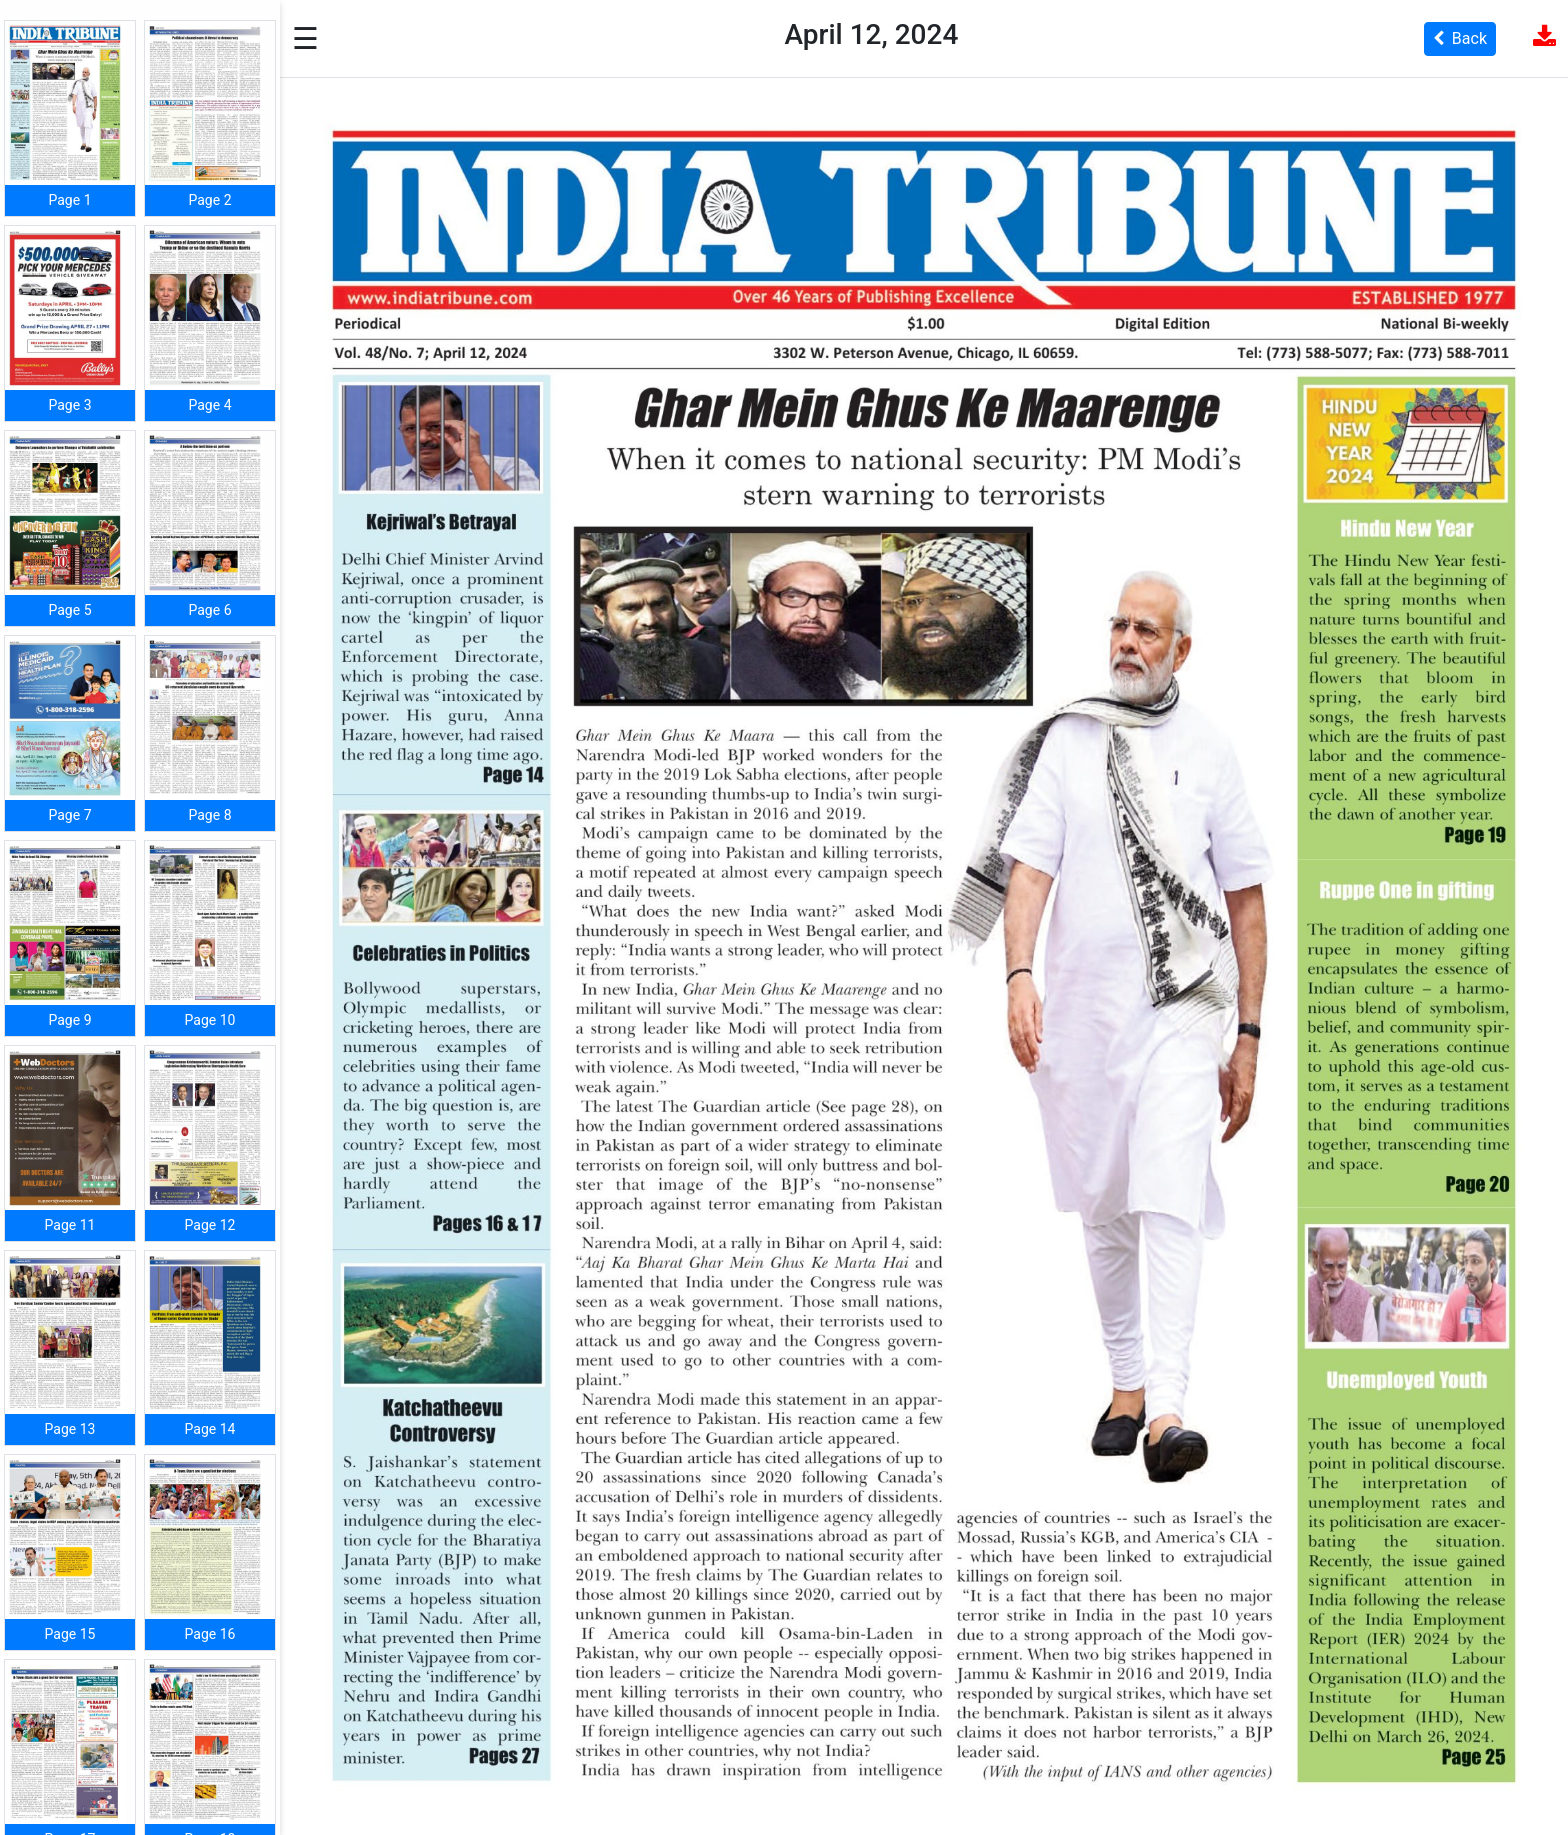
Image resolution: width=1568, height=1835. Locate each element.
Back (1460, 38)
